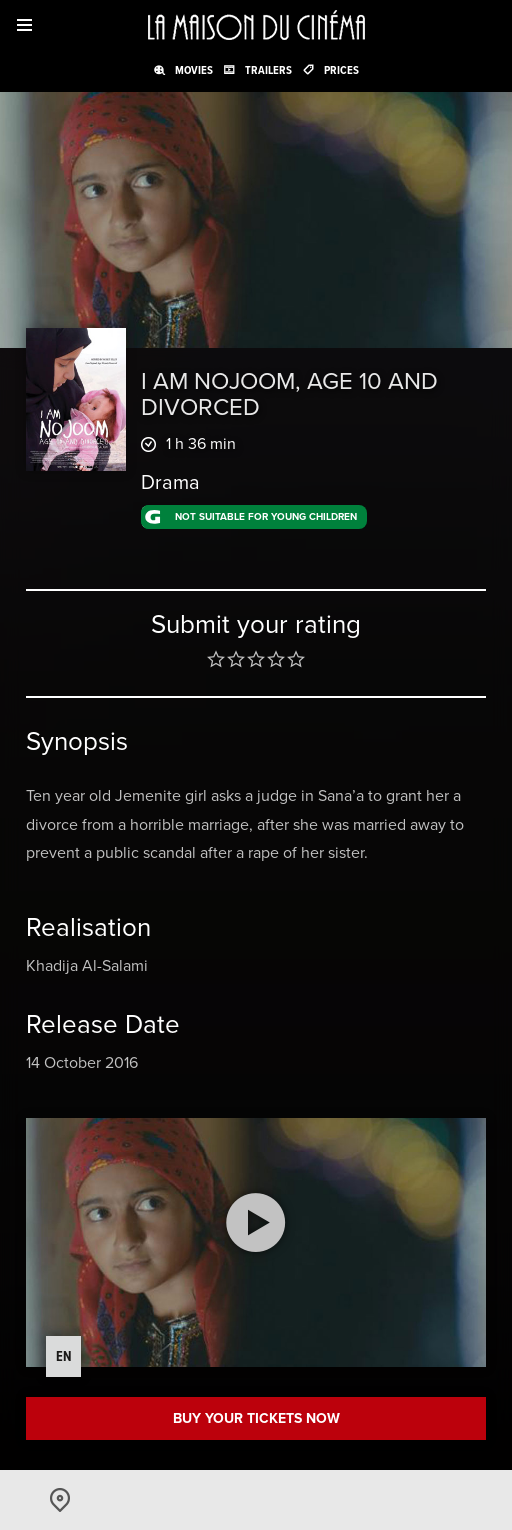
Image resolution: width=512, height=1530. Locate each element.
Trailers (268, 70)
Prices (341, 70)
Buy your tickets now (256, 1418)
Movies (194, 70)
